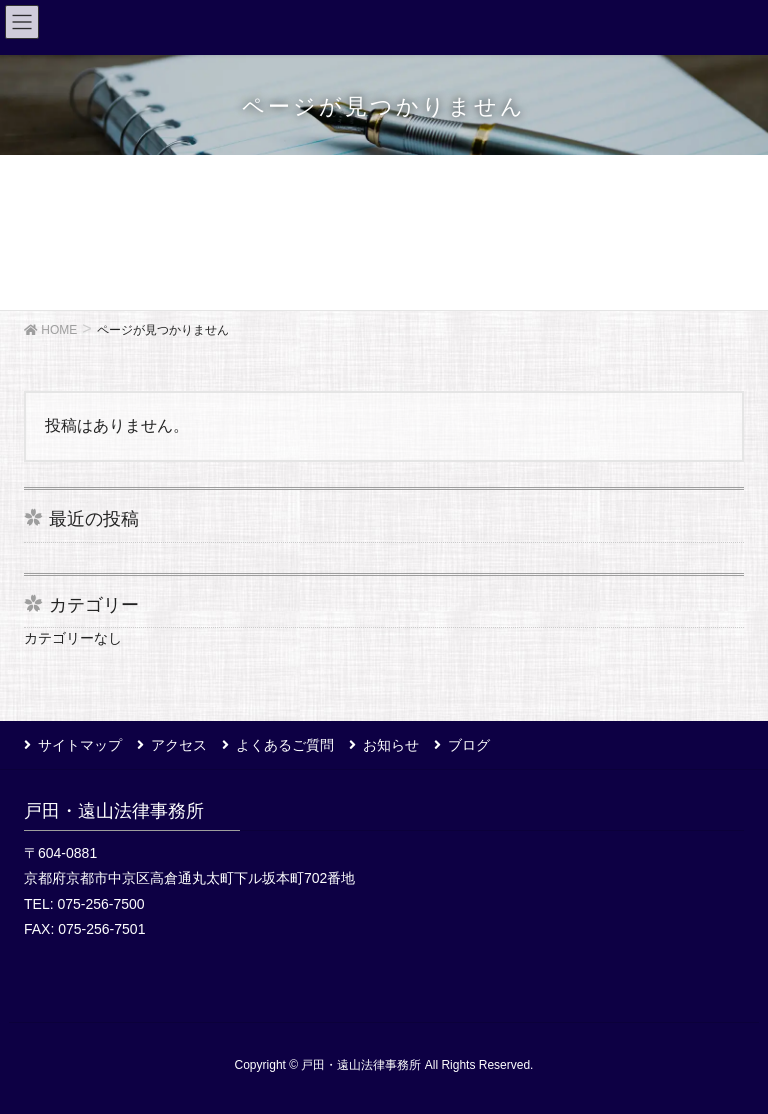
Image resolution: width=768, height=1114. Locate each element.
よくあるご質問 (285, 745)
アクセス (179, 745)
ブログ (469, 745)
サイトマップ (80, 745)
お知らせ (391, 745)
